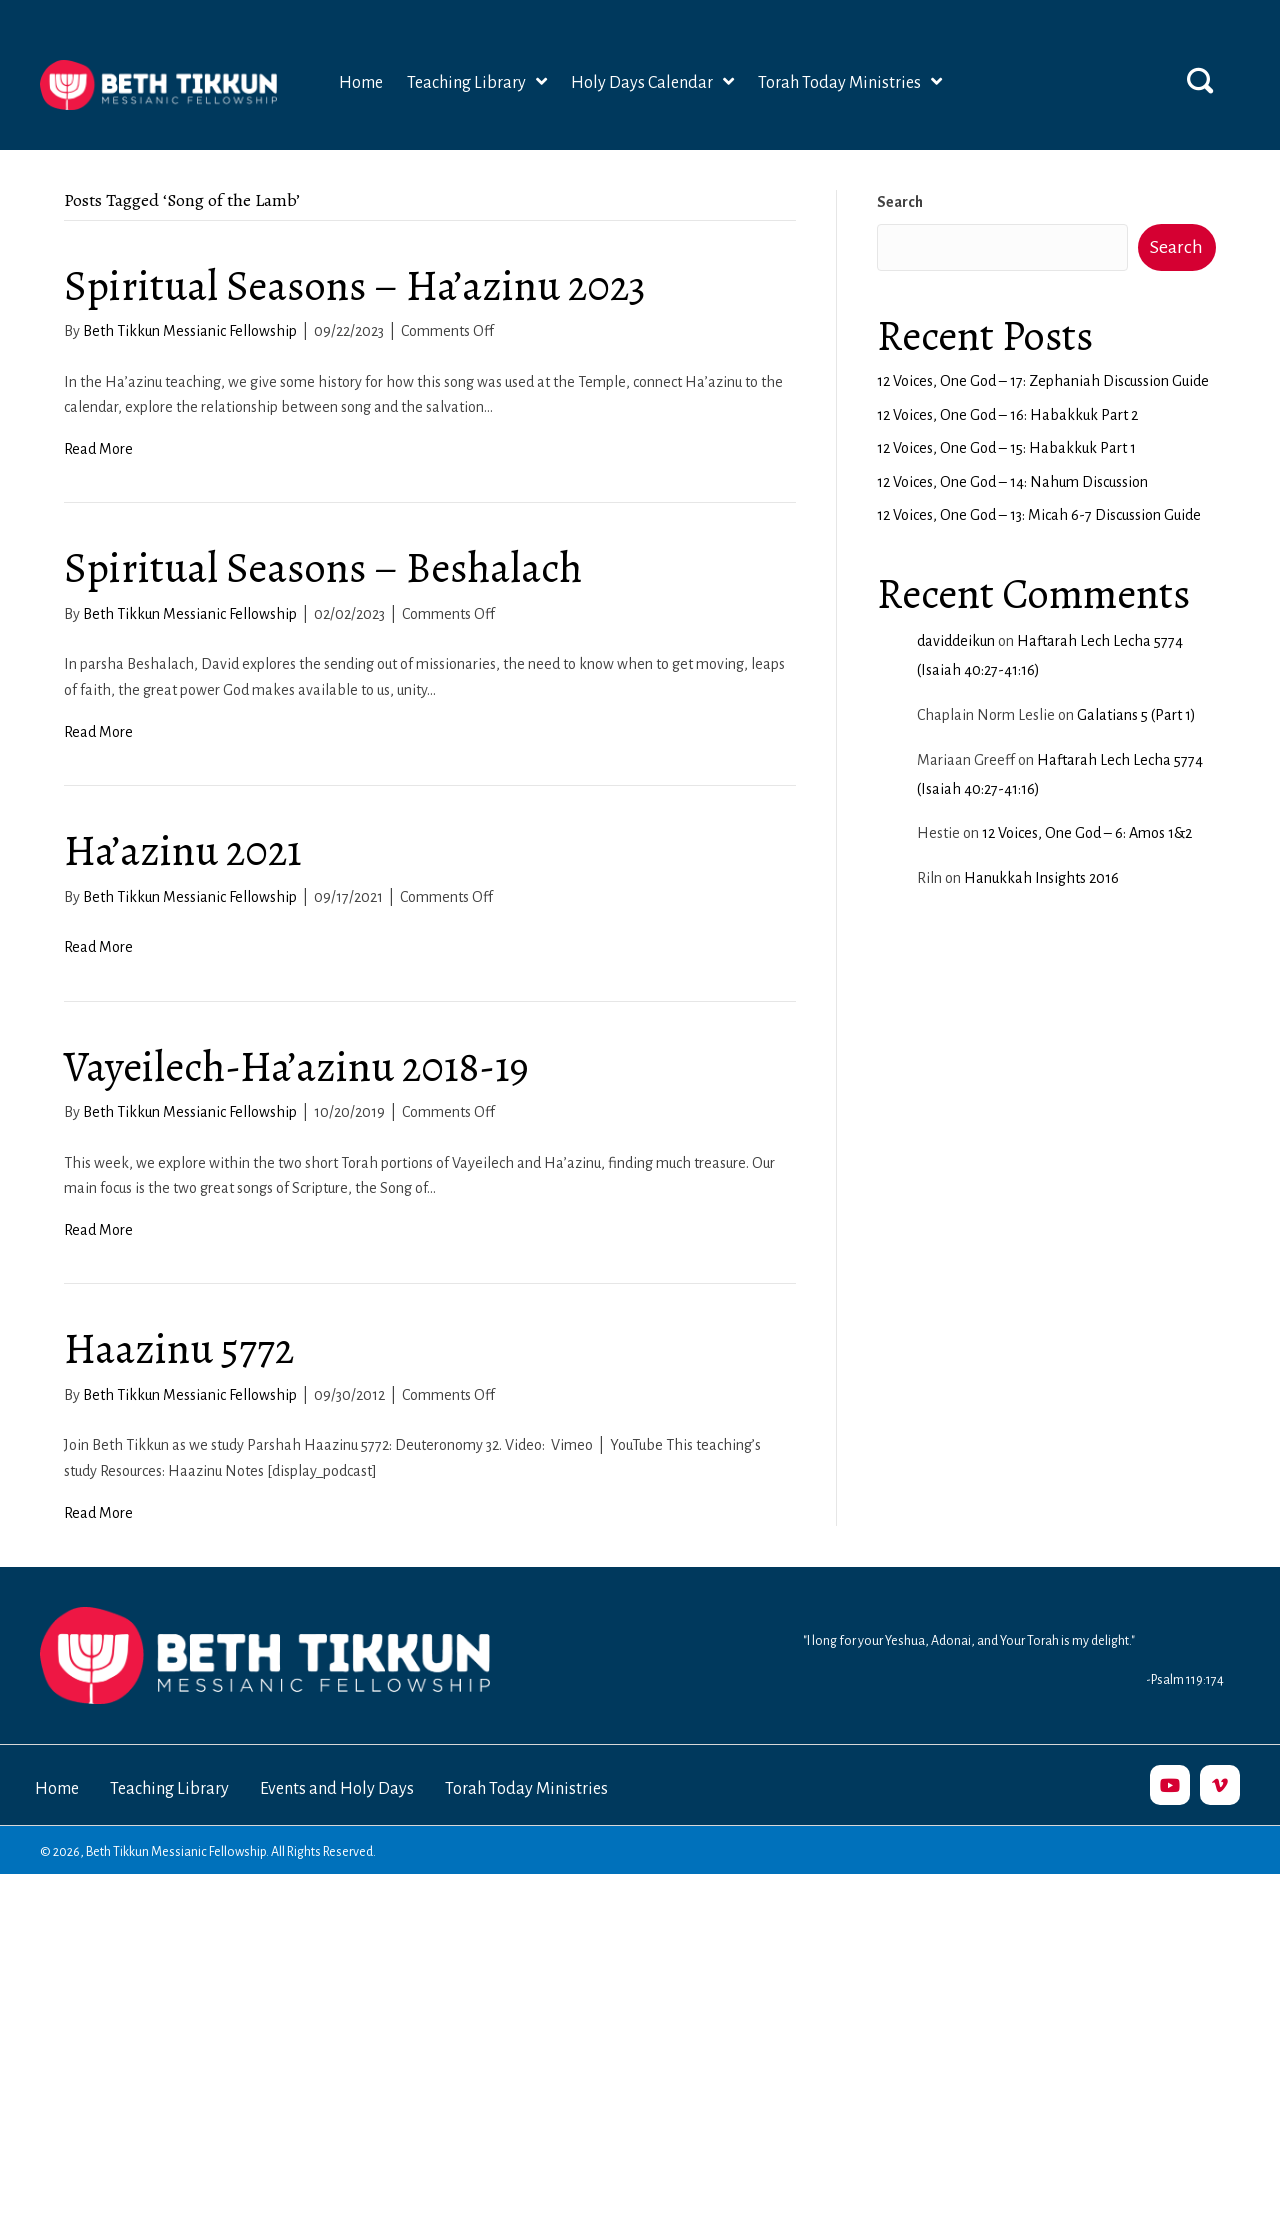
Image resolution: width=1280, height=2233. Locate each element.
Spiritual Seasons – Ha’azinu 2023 (355, 285)
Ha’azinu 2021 (183, 850)
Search (900, 202)
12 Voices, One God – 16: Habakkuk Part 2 (1007, 415)
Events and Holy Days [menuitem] (337, 1789)
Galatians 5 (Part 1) (1136, 715)
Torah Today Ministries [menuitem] (526, 1789)
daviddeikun (956, 641)
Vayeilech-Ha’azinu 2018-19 (296, 1066)
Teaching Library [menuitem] (169, 1789)
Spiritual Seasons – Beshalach (323, 567)
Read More (98, 449)
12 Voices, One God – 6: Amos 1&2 (1087, 833)
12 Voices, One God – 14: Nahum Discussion (1012, 482)
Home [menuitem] (57, 1789)
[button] (1200, 80)
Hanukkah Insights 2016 (1041, 878)
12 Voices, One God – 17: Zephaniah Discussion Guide (1043, 381)
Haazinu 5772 (179, 1348)
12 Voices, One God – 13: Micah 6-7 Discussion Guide (1039, 515)
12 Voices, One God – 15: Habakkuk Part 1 (1006, 448)
